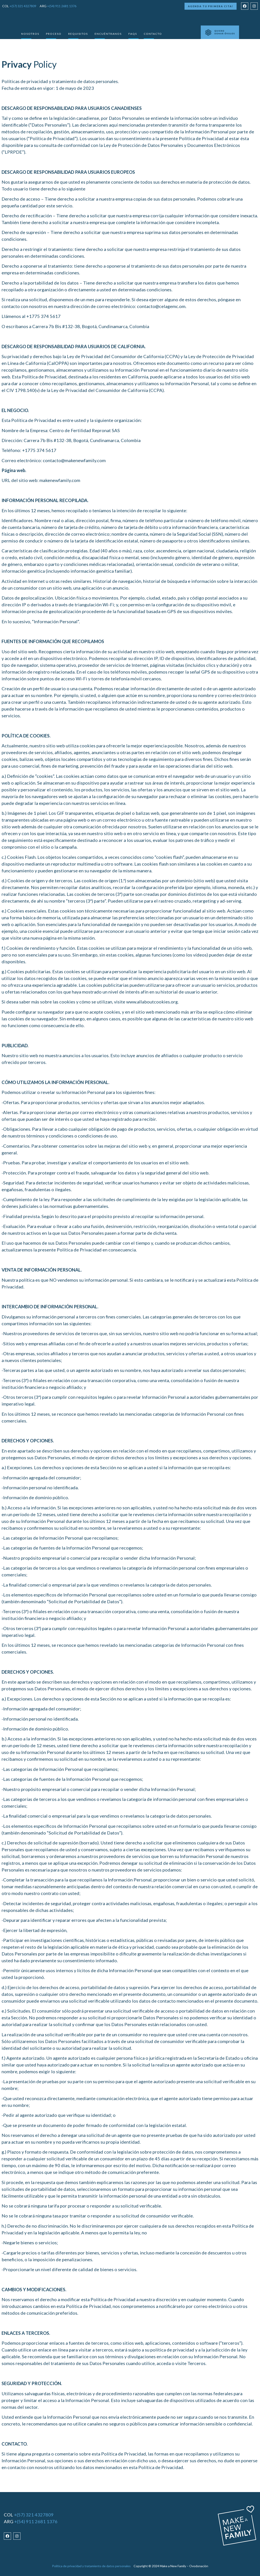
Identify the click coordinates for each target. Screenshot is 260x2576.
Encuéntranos (108, 33)
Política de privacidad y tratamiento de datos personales (91, 2566)
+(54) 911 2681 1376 (61, 6)
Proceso (54, 33)
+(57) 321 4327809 (22, 6)
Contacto (153, 33)
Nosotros (30, 33)
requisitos (78, 33)
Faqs (132, 33)
